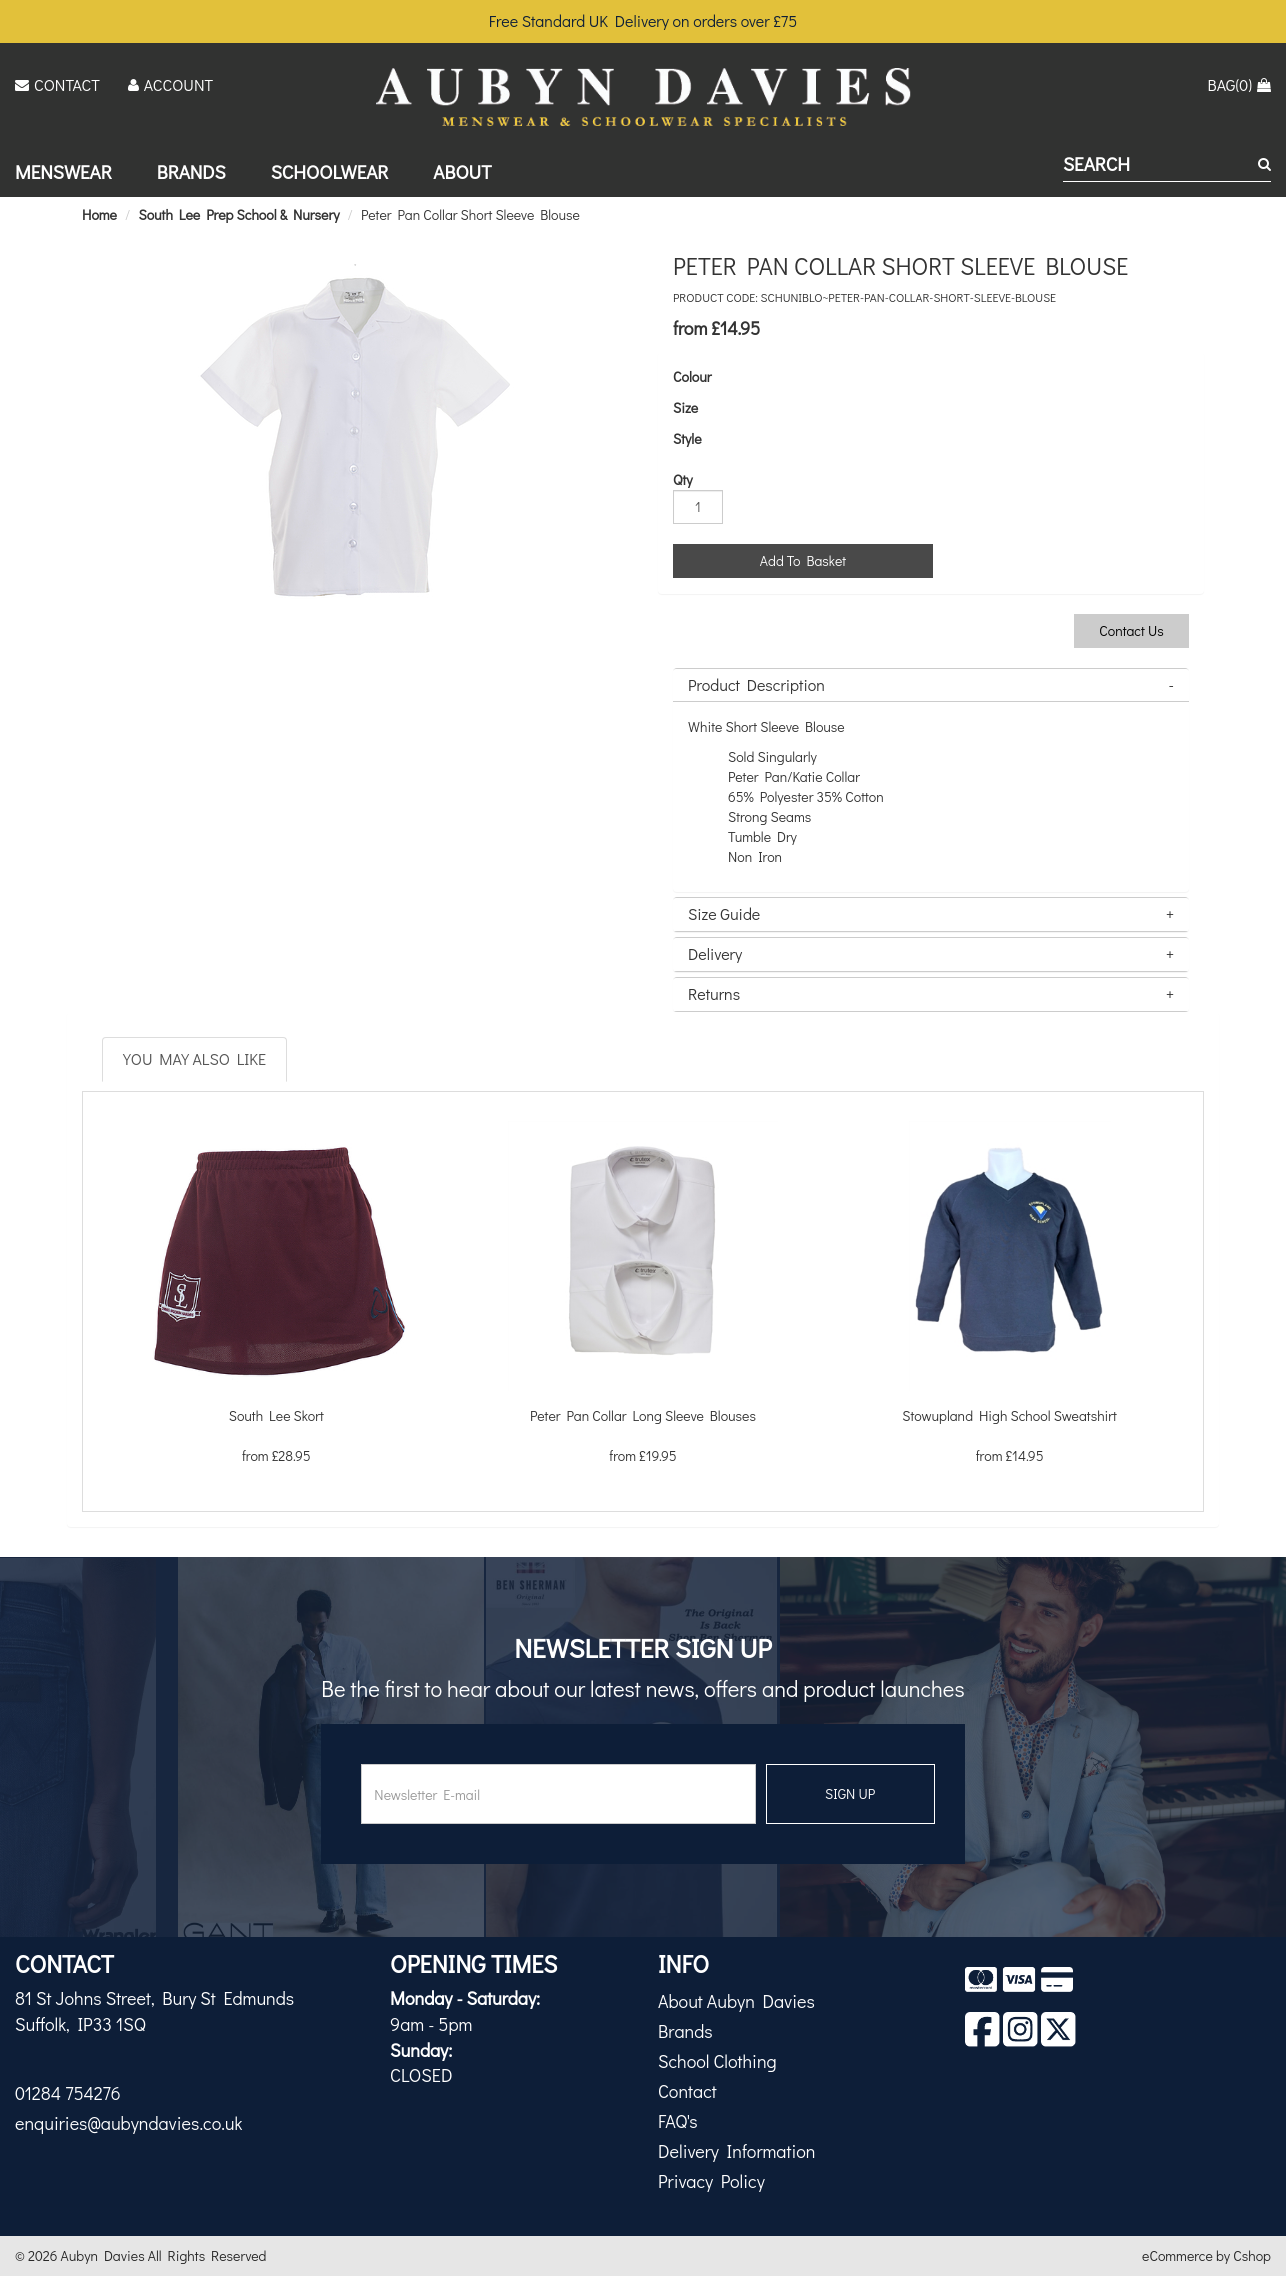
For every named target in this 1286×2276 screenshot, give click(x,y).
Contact (687, 2091)
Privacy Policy (711, 2181)
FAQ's (678, 2121)
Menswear (63, 171)
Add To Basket (803, 560)
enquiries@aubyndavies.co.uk (128, 2123)
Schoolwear (330, 171)
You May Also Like (194, 1058)
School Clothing (717, 2061)
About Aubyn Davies (736, 2001)
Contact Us (1131, 630)
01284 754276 (68, 2093)
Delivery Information (736, 2151)
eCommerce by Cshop (1206, 2255)
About (462, 171)
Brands (191, 171)
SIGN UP (850, 1793)
